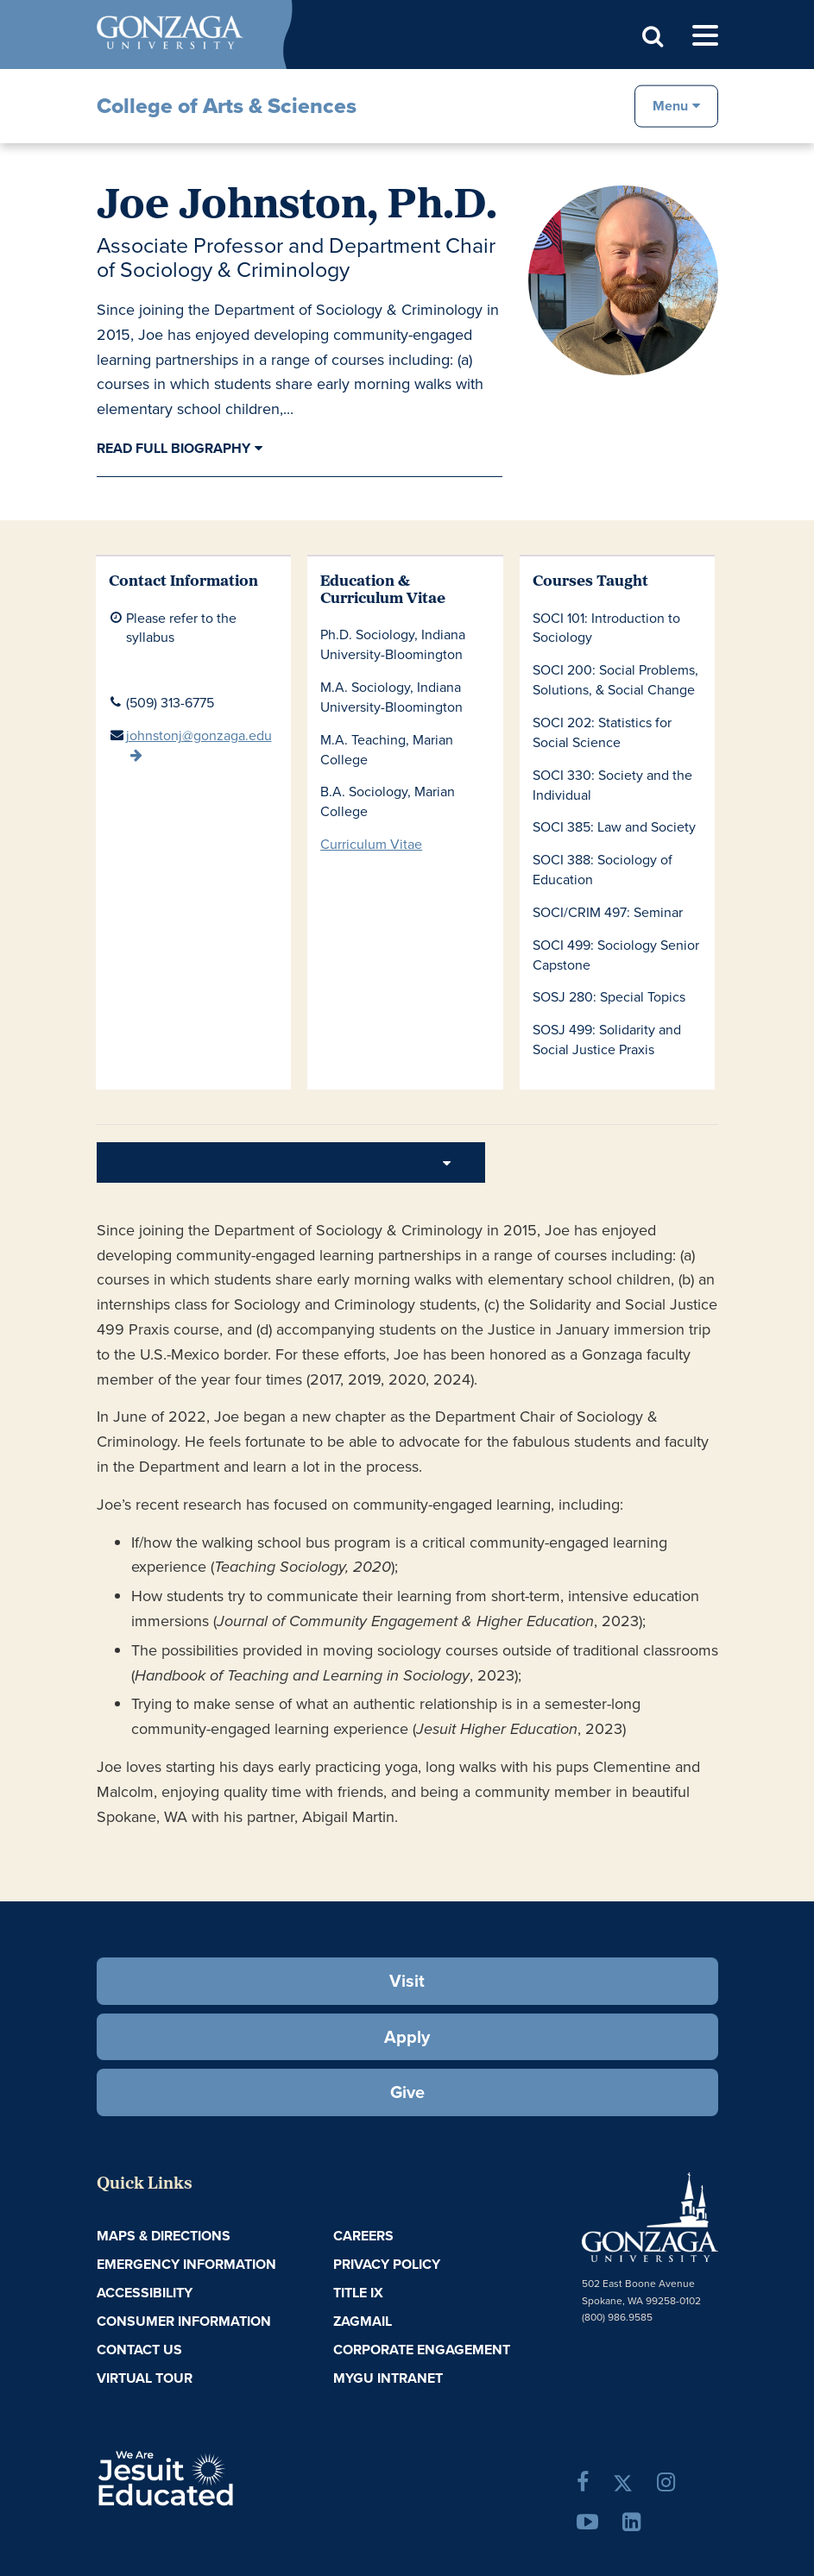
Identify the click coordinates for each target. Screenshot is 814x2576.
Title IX (358, 2293)
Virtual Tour (144, 2378)
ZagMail (362, 2321)
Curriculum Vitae (371, 843)
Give (407, 2091)
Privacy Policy (386, 2264)
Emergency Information (186, 2264)
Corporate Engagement (421, 2349)
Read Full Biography (173, 448)
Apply (407, 2036)
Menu (670, 105)
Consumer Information (184, 2321)
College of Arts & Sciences (227, 106)
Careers (363, 2236)
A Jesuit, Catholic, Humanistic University (219, 2476)
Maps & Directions (163, 2236)
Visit (407, 1980)
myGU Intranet (388, 2378)
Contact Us (139, 2349)
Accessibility (144, 2293)
